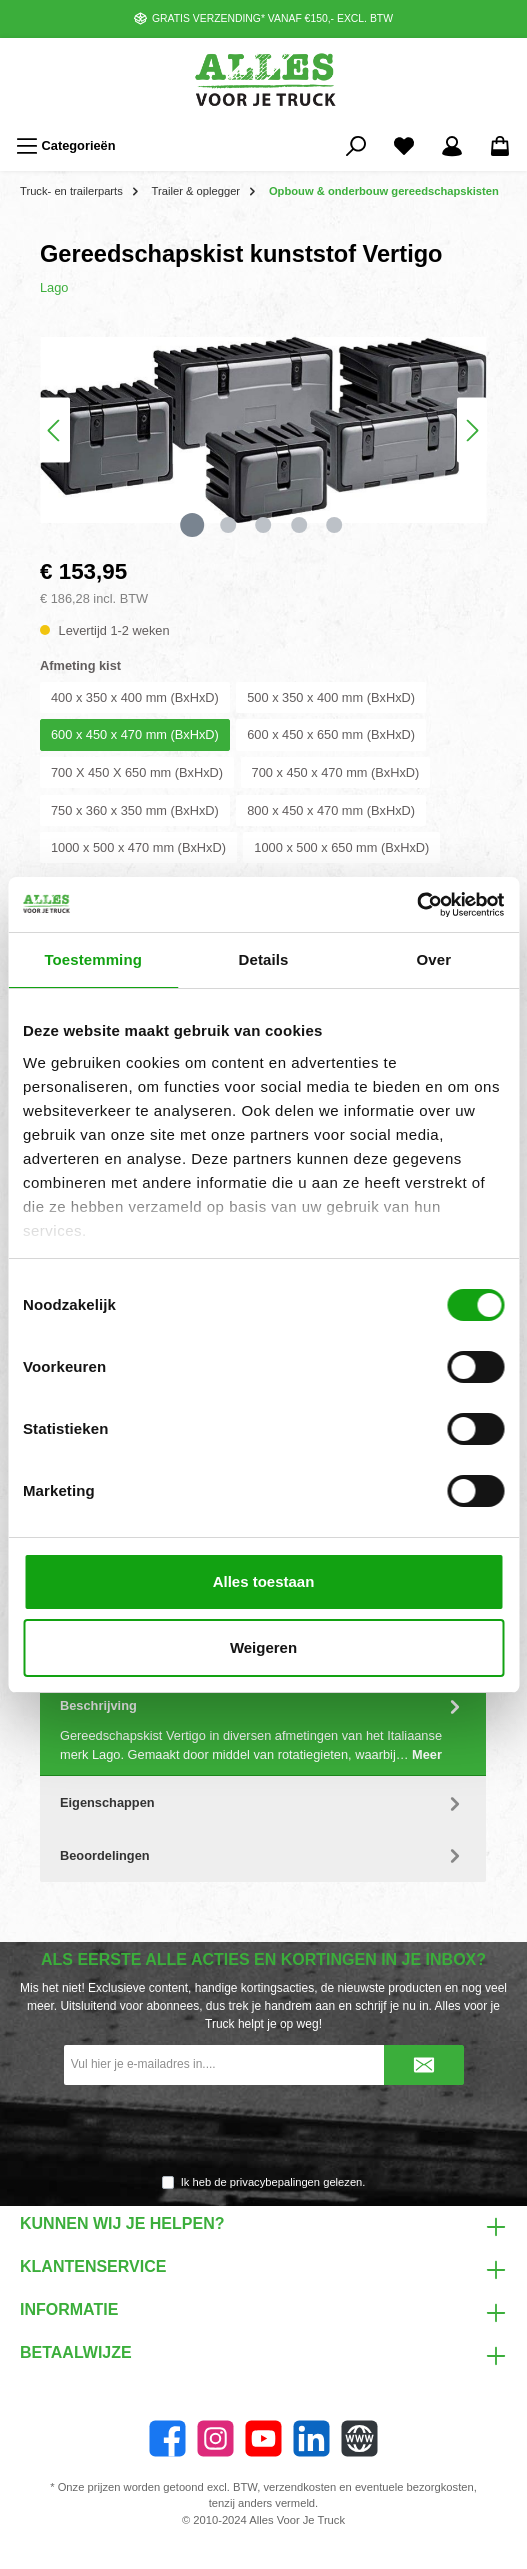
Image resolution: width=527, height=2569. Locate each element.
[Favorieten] (404, 146)
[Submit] (424, 2065)
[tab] (263, 1728)
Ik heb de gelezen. (273, 2182)
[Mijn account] (452, 146)
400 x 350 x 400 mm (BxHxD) (135, 697)
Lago (54, 287)
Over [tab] (434, 959)
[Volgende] (472, 430)
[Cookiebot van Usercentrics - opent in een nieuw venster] (416, 905)
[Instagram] (215, 2438)
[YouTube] (263, 2438)
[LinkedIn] (311, 2438)
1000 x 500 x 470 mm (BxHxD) (138, 847)
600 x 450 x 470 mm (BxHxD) (135, 734)
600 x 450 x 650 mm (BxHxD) (331, 734)
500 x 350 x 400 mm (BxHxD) (331, 697)
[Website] (359, 2438)
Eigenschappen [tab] (263, 1802)
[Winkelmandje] (500, 146)
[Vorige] (55, 430)
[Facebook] (167, 2438)
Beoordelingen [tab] (263, 1855)
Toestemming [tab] (93, 959)
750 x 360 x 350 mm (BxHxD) (135, 810)
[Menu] (66, 146)
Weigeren (263, 1647)
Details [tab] (264, 959)
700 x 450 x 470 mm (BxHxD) (336, 772)
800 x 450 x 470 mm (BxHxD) (331, 810)
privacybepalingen (275, 2182)
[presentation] (264, 2131)
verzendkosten (299, 2487)
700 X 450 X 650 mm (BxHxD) (137, 772)
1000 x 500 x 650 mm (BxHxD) (341, 847)
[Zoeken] (356, 146)
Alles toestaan (264, 1581)
